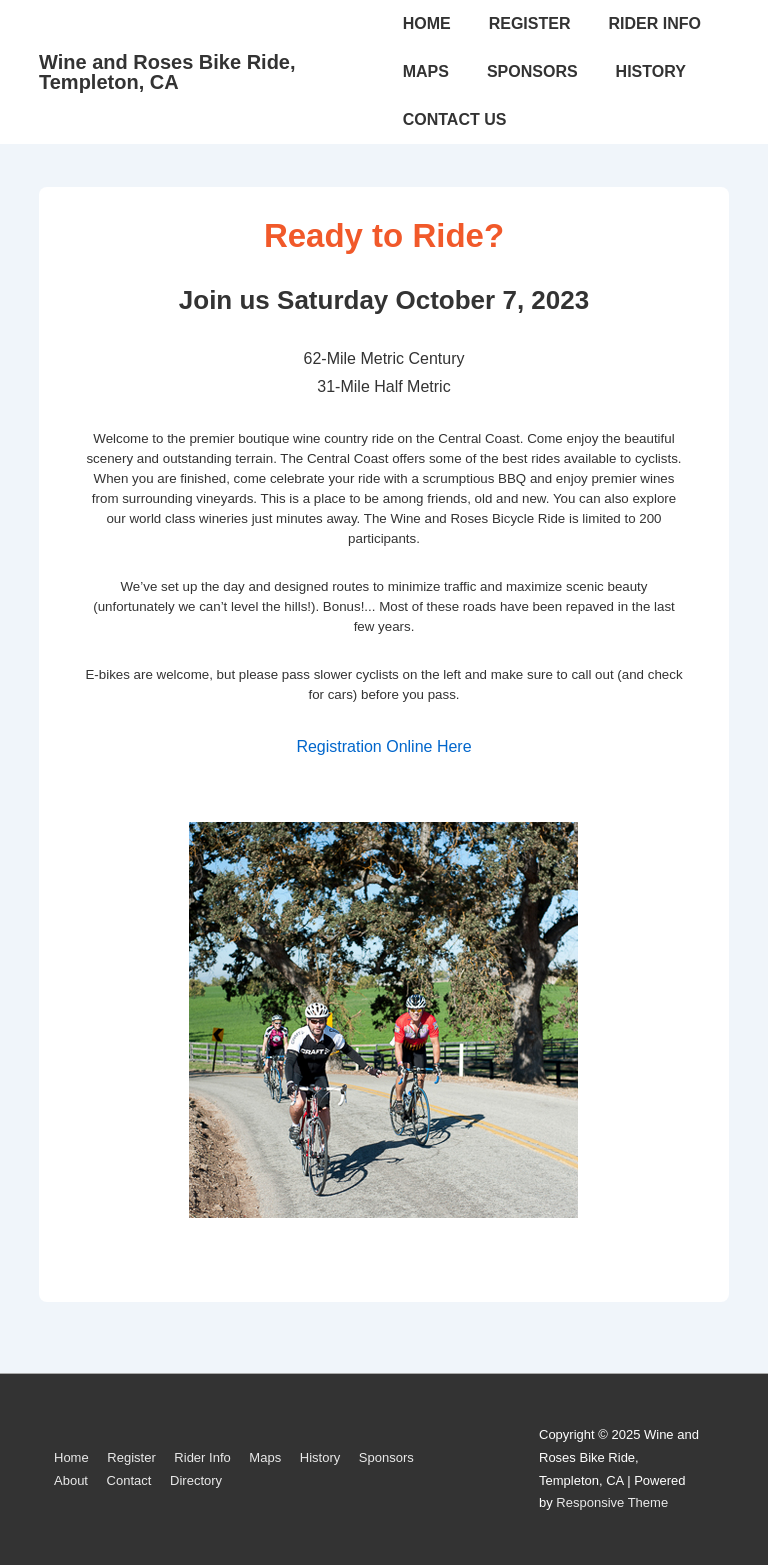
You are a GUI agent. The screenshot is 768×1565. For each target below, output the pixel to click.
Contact (129, 1480)
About (71, 1480)
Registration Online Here (383, 746)
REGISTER (530, 23)
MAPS (426, 71)
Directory (196, 1480)
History (320, 1457)
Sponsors (386, 1457)
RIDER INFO (654, 23)
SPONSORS (532, 71)
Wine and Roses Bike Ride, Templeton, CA (167, 72)
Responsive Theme (612, 1502)
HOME (427, 23)
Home (71, 1457)
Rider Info (202, 1457)
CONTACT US (455, 119)
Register (131, 1457)
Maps (265, 1457)
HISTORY (651, 71)
